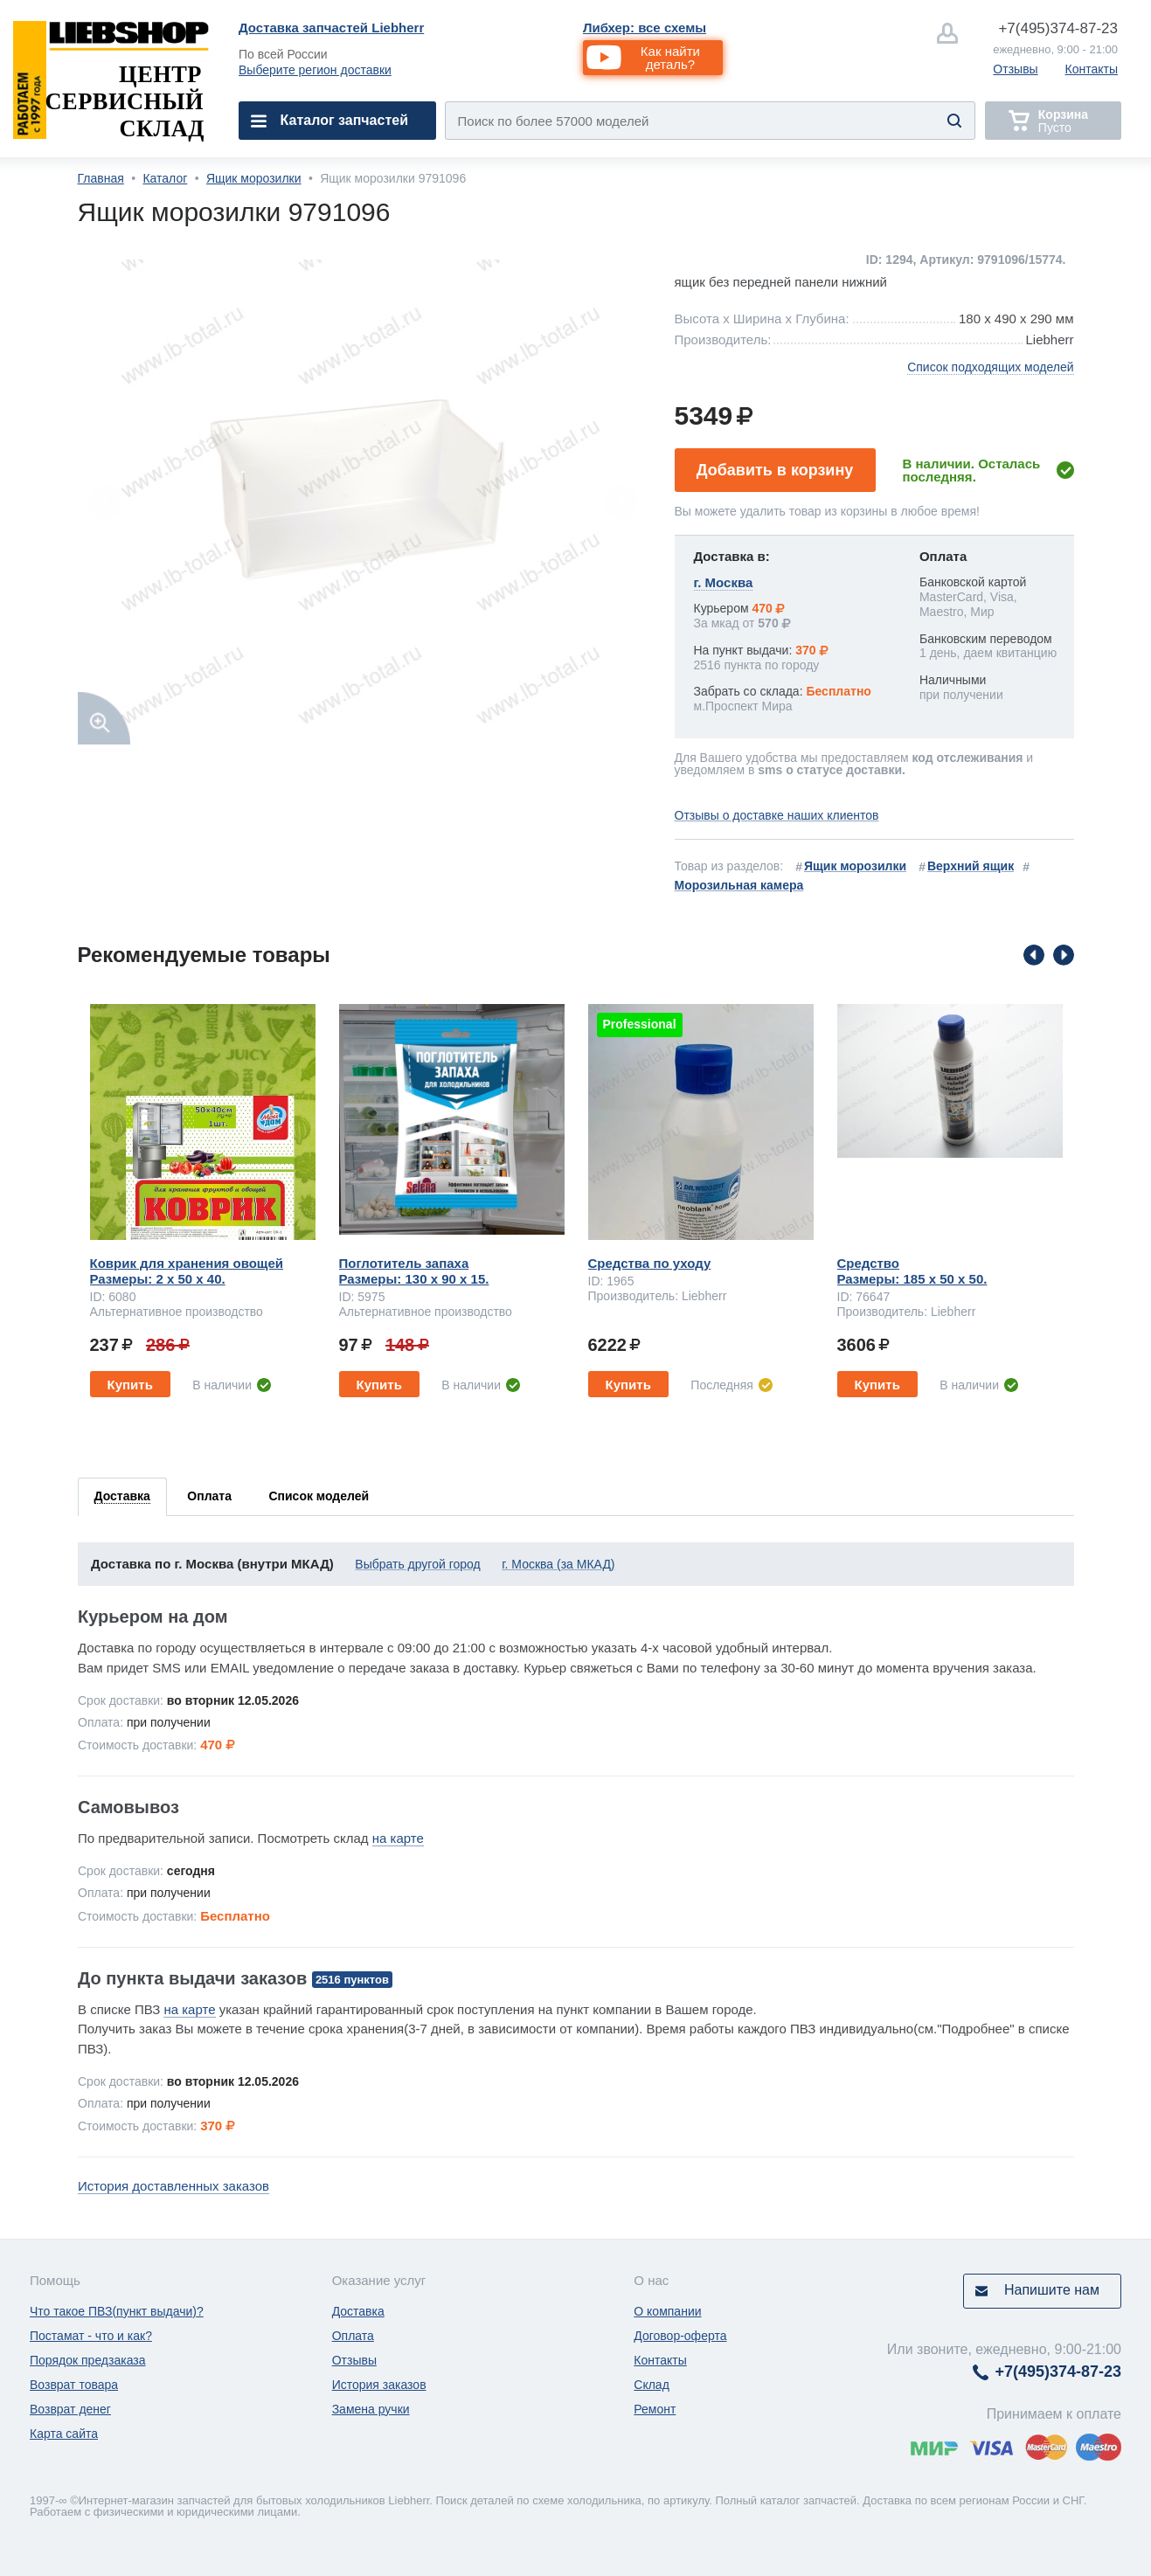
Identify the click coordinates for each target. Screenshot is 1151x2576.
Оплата (353, 2336)
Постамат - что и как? (91, 2336)
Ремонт (655, 2409)
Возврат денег (70, 2409)
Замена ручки (371, 2409)
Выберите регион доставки (315, 70)
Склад (651, 2385)
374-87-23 (1058, 28)
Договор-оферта (680, 2336)
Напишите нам (1051, 2289)
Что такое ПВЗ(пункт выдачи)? (117, 2311)
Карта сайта (64, 2434)
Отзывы (1015, 69)
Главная (101, 178)
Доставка (358, 2311)
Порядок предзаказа (88, 2360)
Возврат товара (74, 2385)
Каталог (164, 178)
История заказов (379, 2385)
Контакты (1091, 69)
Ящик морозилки (254, 178)
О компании (667, 2311)
